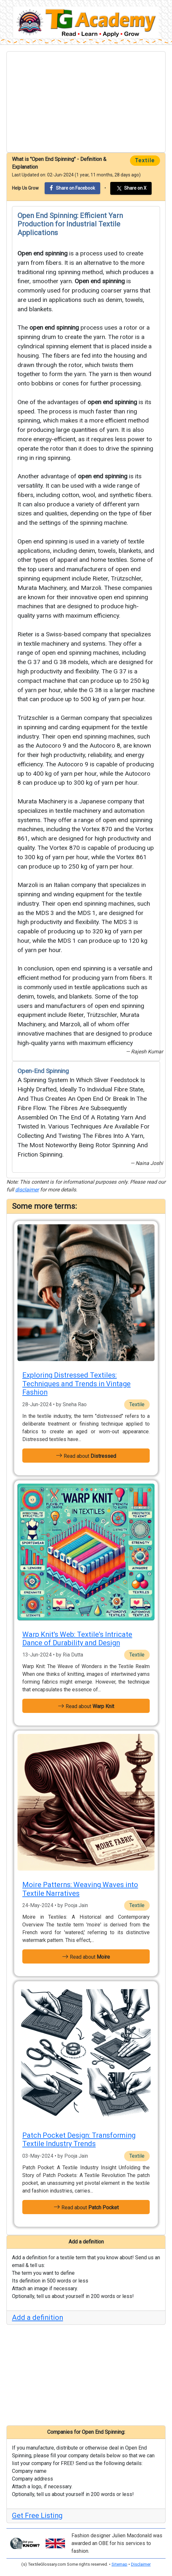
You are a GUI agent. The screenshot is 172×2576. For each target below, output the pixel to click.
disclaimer (27, 1190)
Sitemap (119, 2564)
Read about (86, 1455)
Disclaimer (141, 2564)
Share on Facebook (72, 188)
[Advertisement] (86, 102)
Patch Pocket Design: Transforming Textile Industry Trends (78, 2139)
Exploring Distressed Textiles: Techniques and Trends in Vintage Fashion (76, 1383)
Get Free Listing (37, 2515)
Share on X (130, 188)
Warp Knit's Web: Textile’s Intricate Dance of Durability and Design (77, 1638)
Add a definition (37, 2317)
